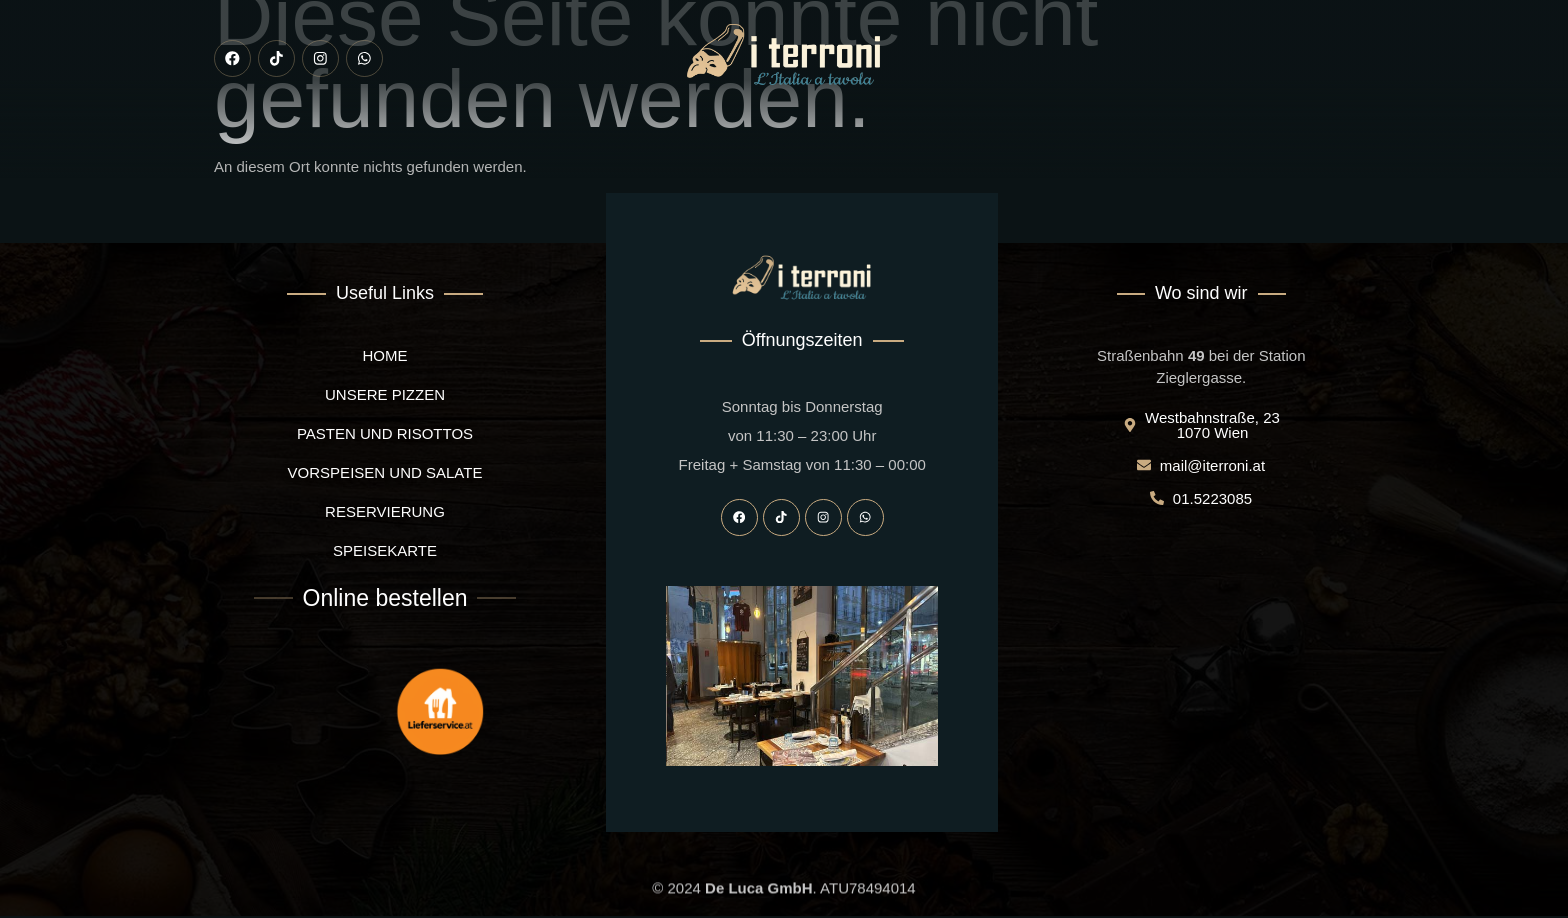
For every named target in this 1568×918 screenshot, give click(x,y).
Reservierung (957, 147)
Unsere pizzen (473, 147)
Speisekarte (1077, 147)
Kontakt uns (1193, 147)
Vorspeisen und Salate (632, 147)
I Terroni (362, 147)
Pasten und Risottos (810, 147)
